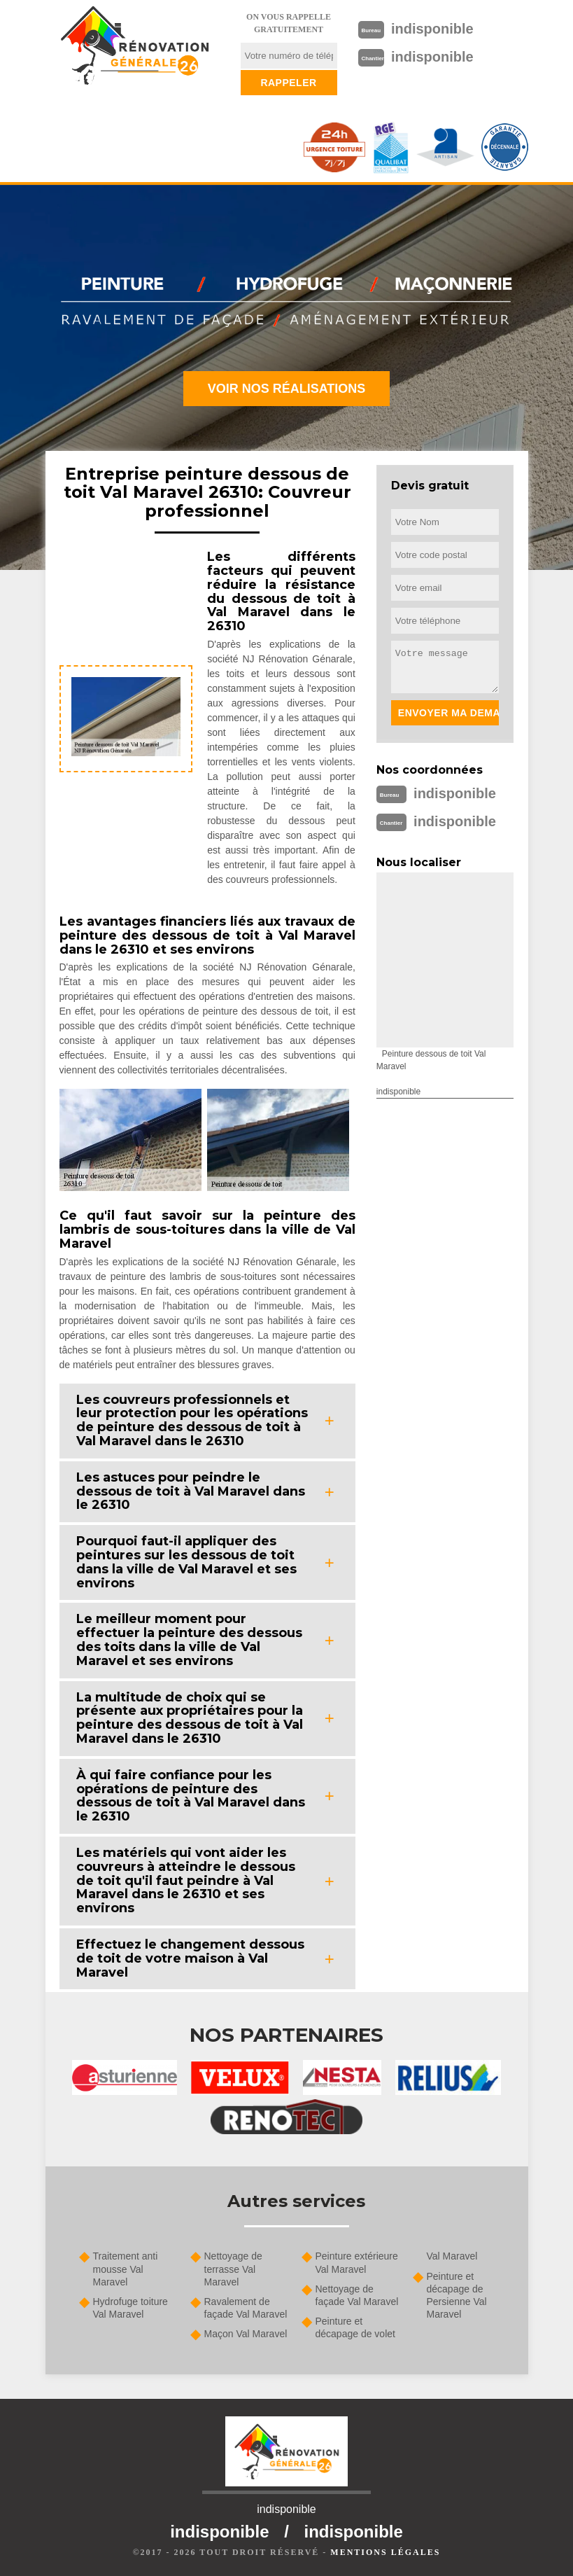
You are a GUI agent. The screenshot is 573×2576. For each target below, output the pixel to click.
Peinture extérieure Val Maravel (357, 2262)
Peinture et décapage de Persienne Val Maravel (457, 2295)
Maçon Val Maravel (246, 2333)
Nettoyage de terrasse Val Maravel (233, 2268)
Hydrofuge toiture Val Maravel (130, 2308)
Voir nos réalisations (287, 389)
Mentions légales (385, 2552)
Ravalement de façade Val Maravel (246, 2308)
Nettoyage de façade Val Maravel (357, 2295)
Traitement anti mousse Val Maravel (125, 2268)
